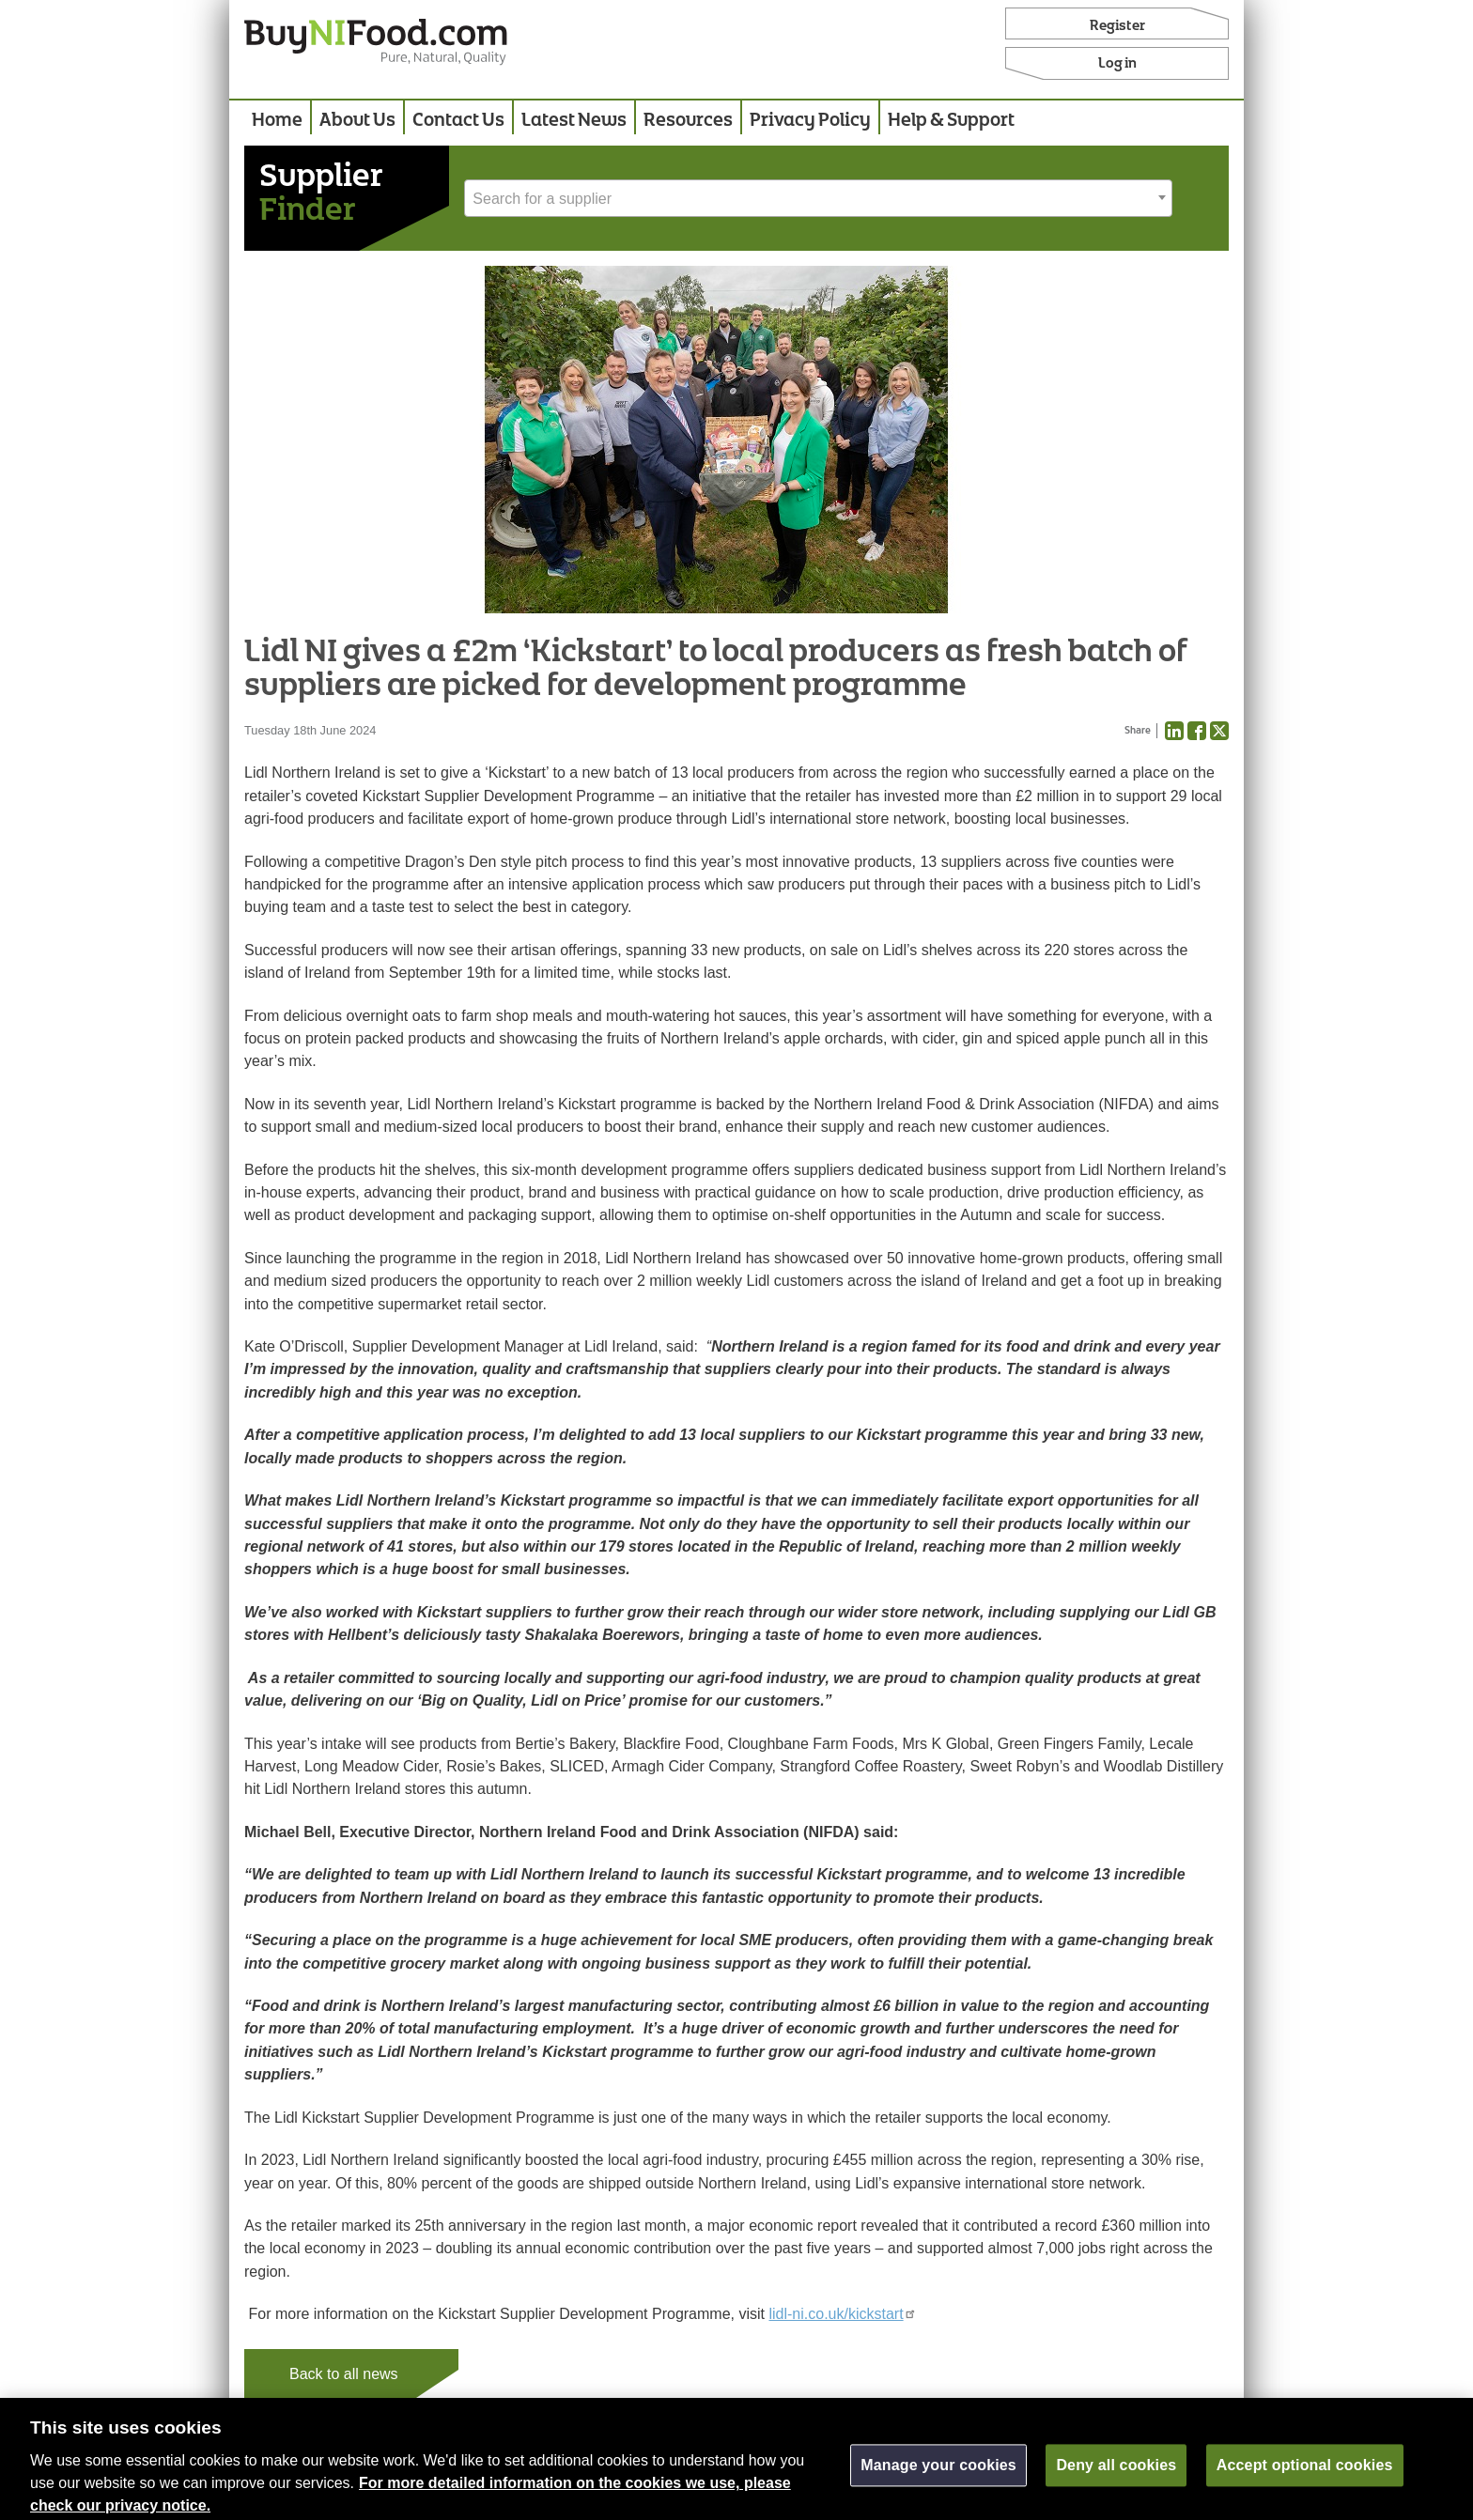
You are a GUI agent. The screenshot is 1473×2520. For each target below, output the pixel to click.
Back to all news (343, 2374)
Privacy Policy (810, 121)
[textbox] (818, 199)
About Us (357, 121)
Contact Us (458, 121)
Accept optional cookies (1305, 2475)
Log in (1117, 63)
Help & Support (951, 121)
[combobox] (818, 198)
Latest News (574, 121)
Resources (688, 121)
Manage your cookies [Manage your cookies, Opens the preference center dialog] (938, 2475)
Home (277, 121)
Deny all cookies (1116, 2475)
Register (1117, 26)
